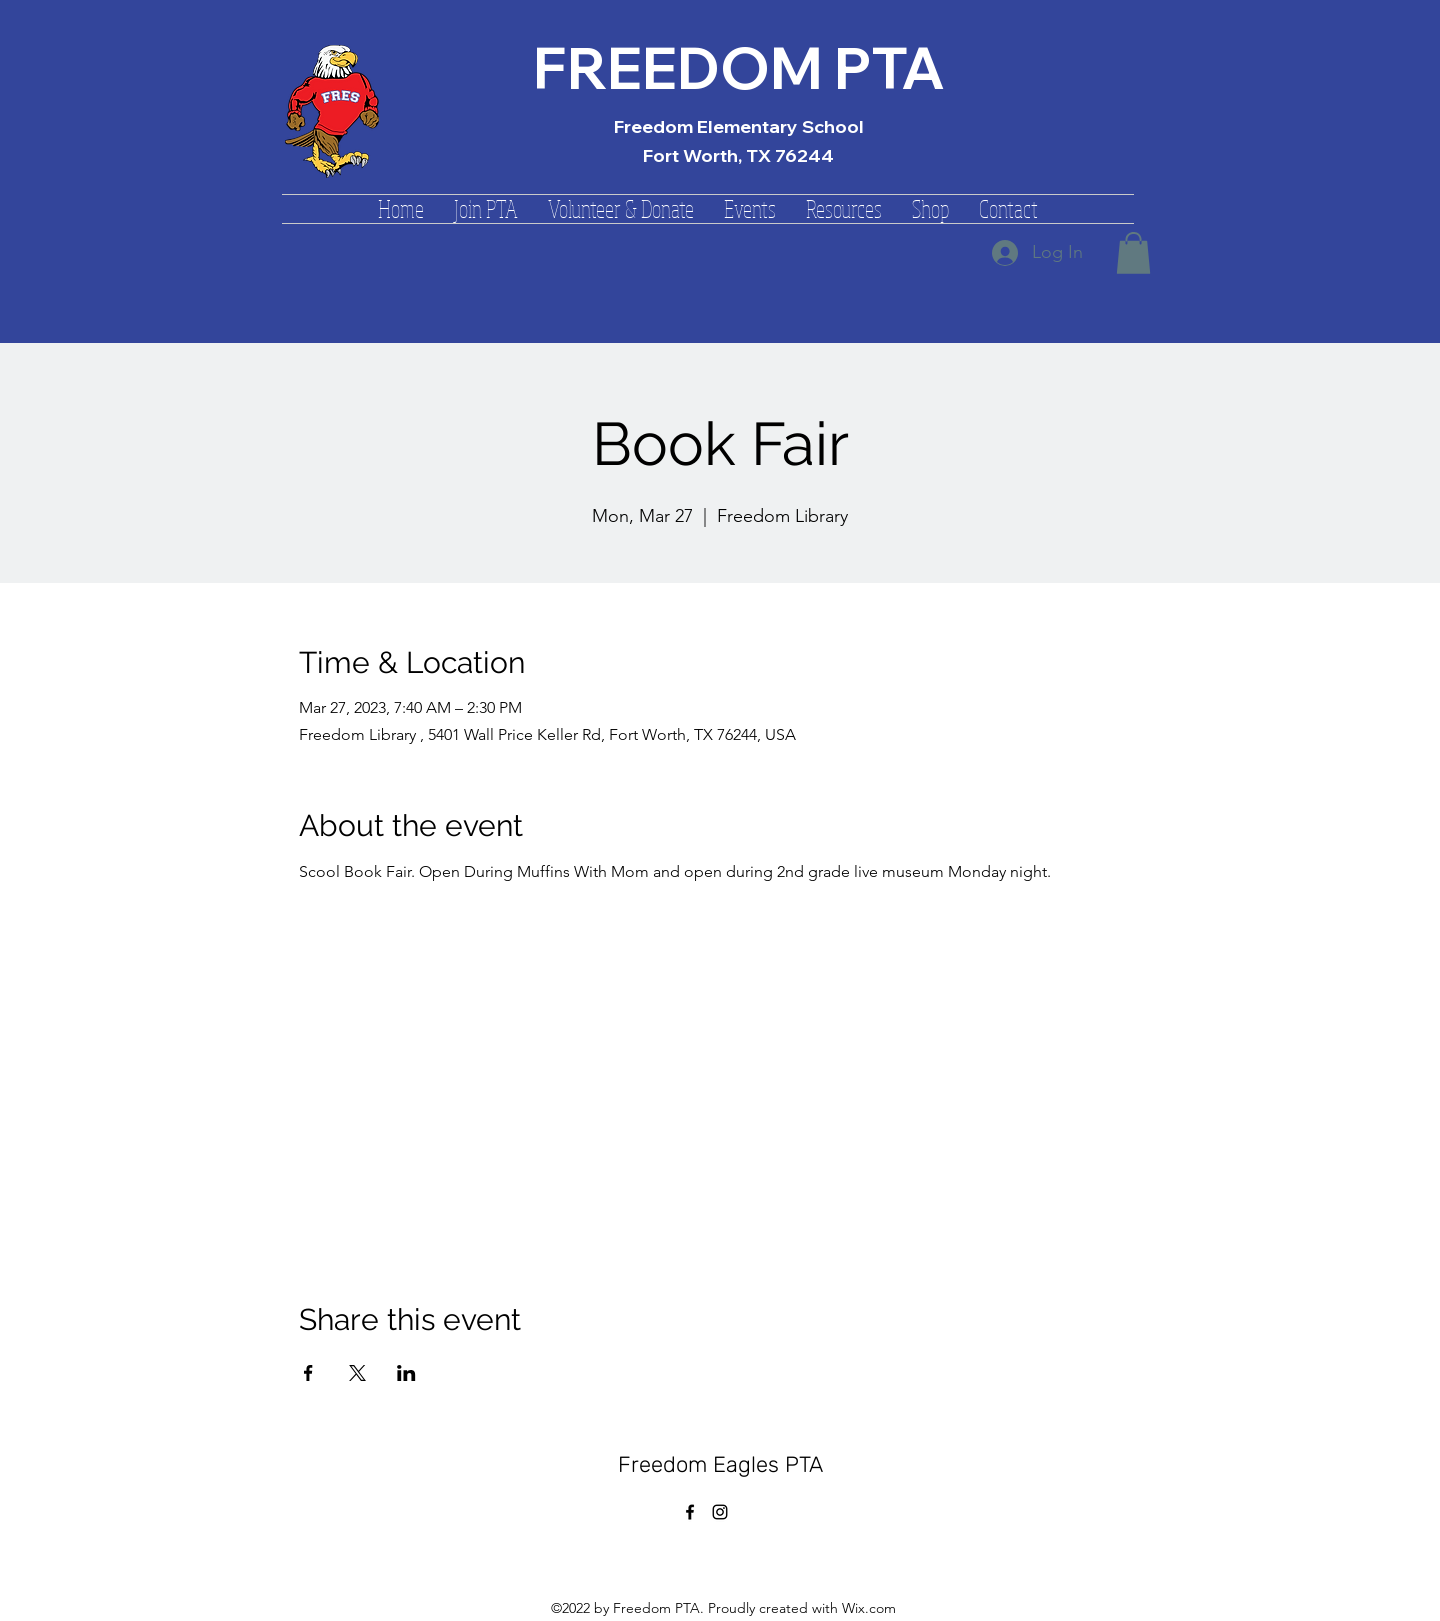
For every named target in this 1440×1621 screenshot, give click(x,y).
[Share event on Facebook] (308, 1373)
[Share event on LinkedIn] (406, 1373)
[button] (486, 209)
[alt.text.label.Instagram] (720, 1512)
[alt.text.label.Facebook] (690, 1512)
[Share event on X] (357, 1373)
